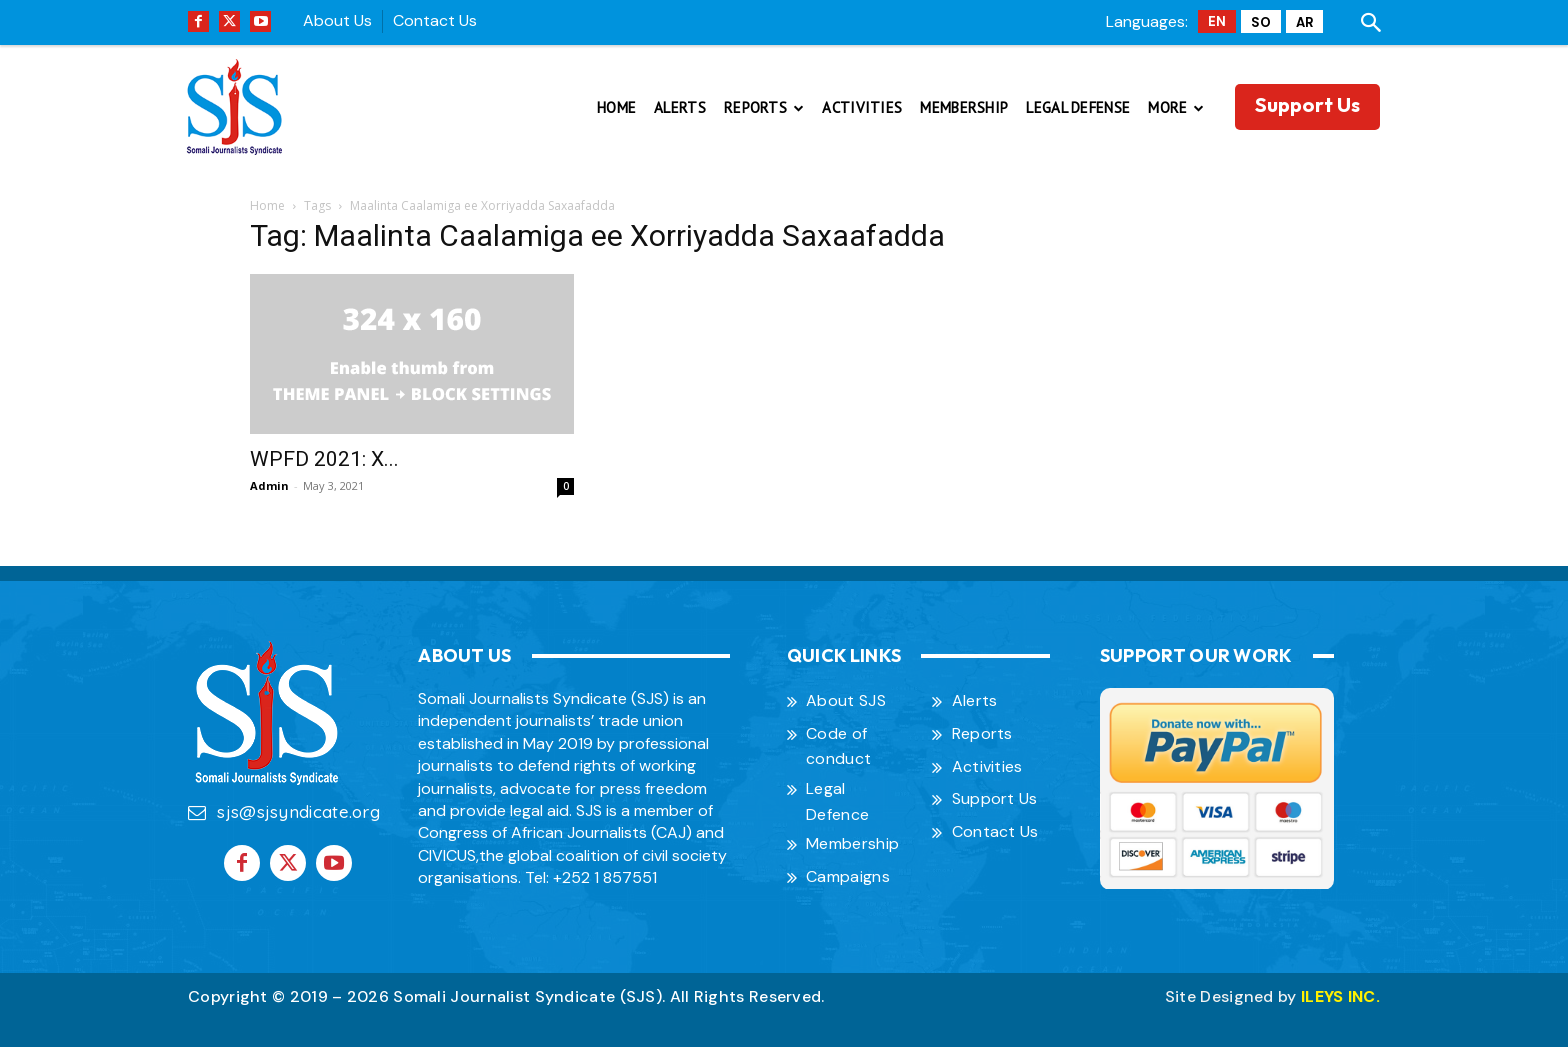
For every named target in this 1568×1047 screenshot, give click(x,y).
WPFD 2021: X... (324, 459)
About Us (337, 20)
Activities (987, 766)
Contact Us (435, 20)
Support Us (995, 798)
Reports (982, 733)
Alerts (975, 700)
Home (267, 205)
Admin (269, 485)
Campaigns (848, 876)
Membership (852, 843)
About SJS (846, 700)
